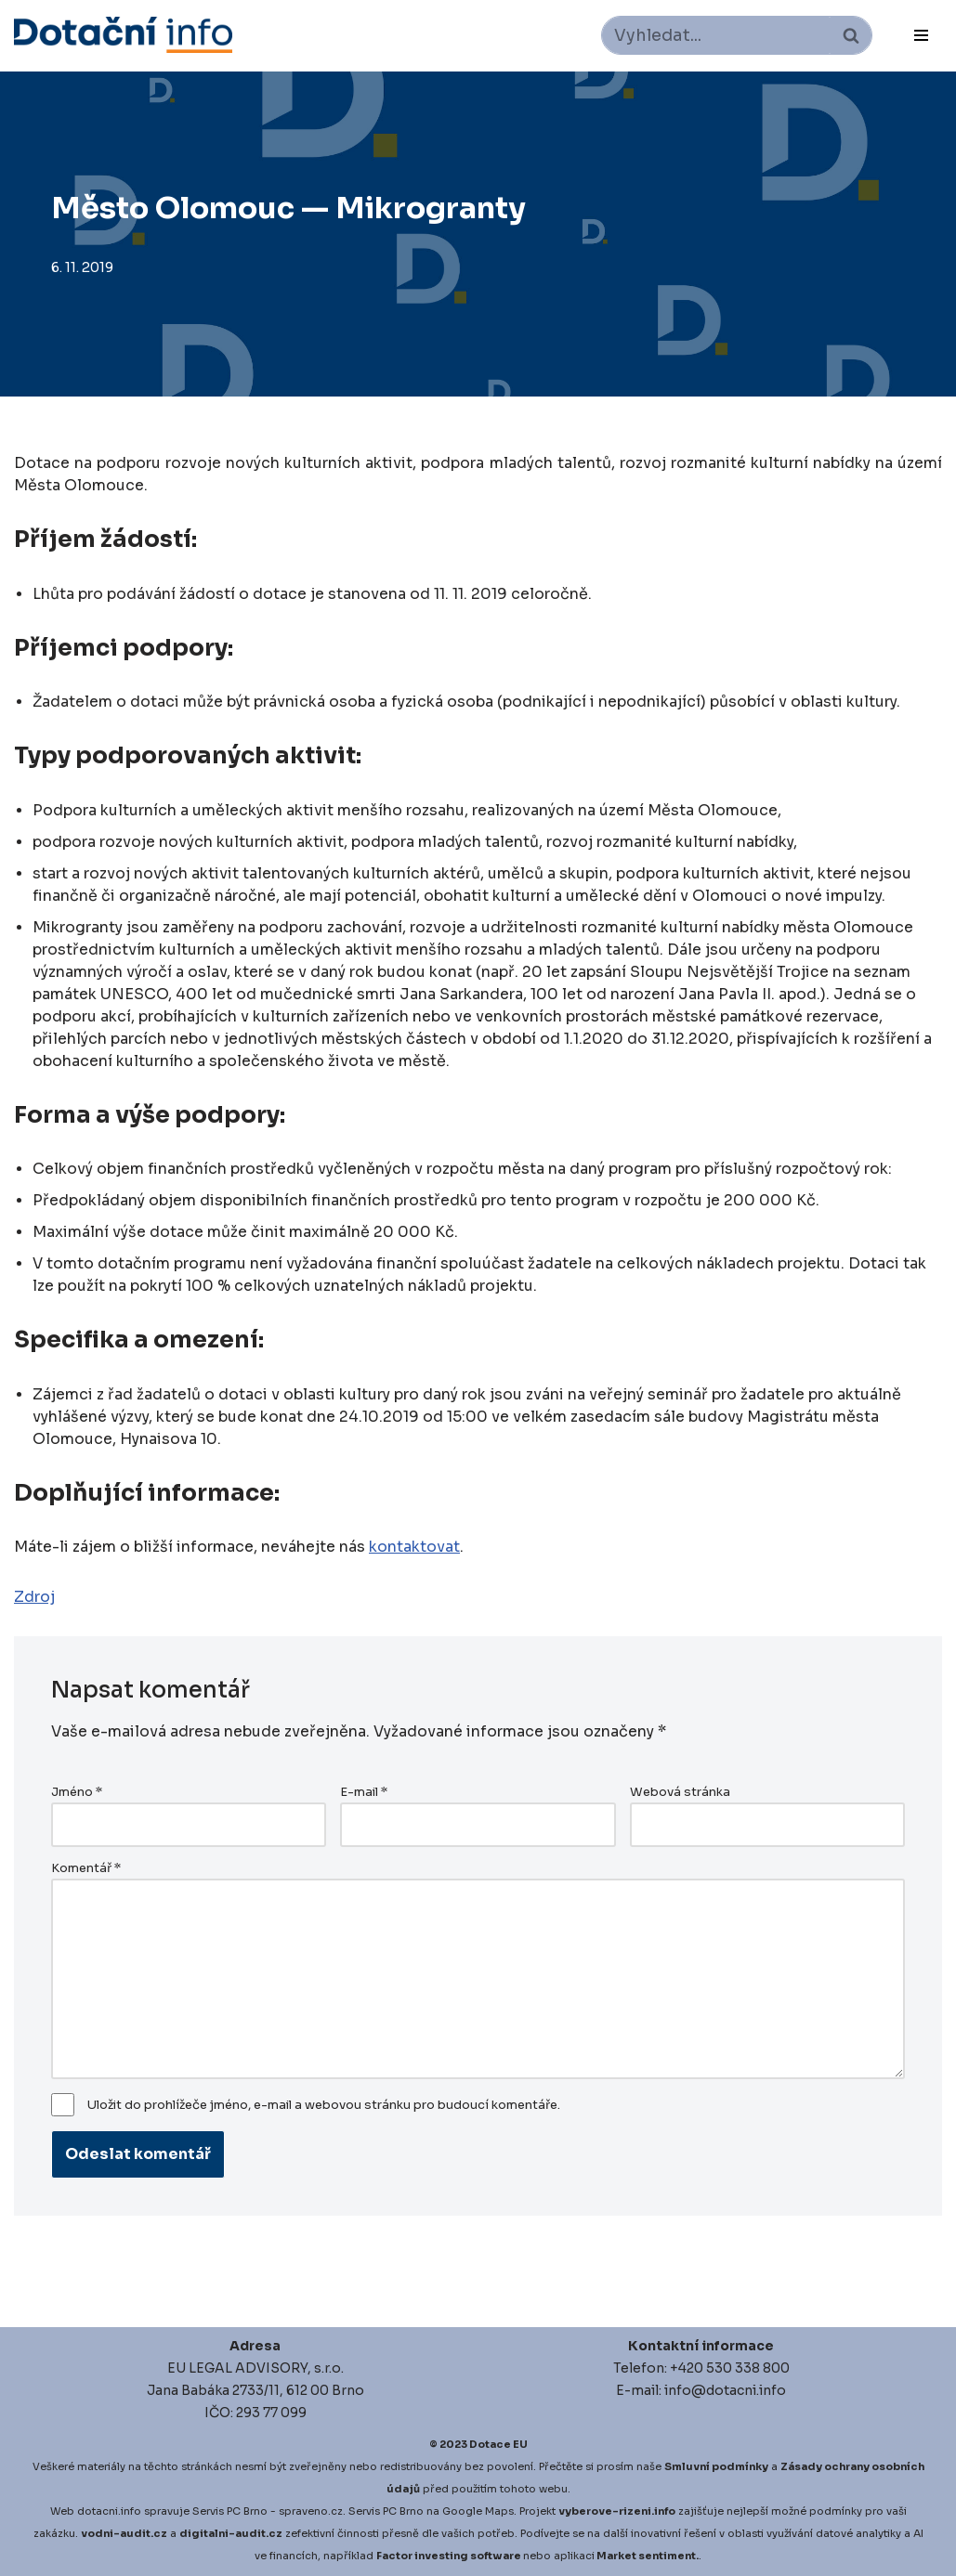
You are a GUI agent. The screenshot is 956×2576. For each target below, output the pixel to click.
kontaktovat (414, 1546)
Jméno (76, 1792)
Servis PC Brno (230, 2510)
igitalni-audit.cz (235, 2533)
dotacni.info (109, 2510)
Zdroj (34, 1597)
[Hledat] (716, 35)
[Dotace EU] (123, 35)
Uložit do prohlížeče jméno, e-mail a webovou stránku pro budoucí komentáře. (323, 2105)
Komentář (86, 1868)
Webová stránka (680, 1792)
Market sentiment (646, 2555)
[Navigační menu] (921, 35)
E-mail (363, 1792)
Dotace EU (498, 2444)
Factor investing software (448, 2555)
